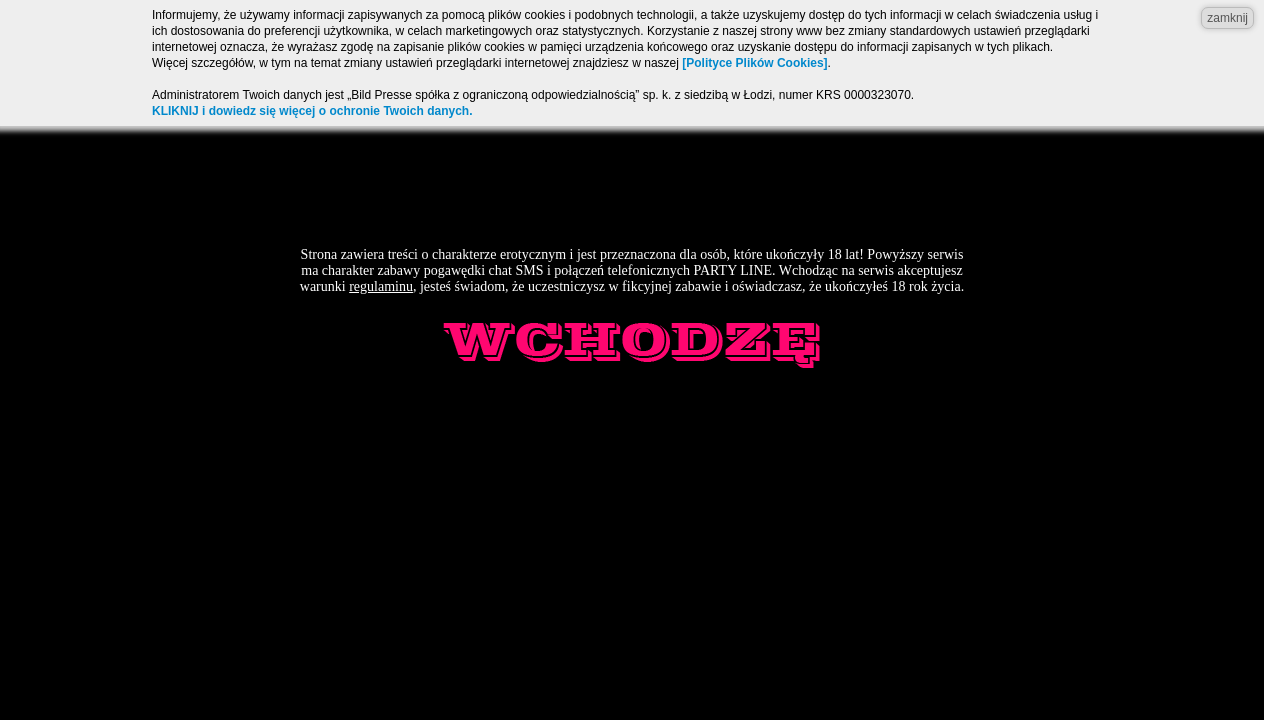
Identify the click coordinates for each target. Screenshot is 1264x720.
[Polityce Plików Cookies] (754, 63)
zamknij (1227, 18)
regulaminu (381, 286)
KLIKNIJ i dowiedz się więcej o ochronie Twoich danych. (312, 111)
